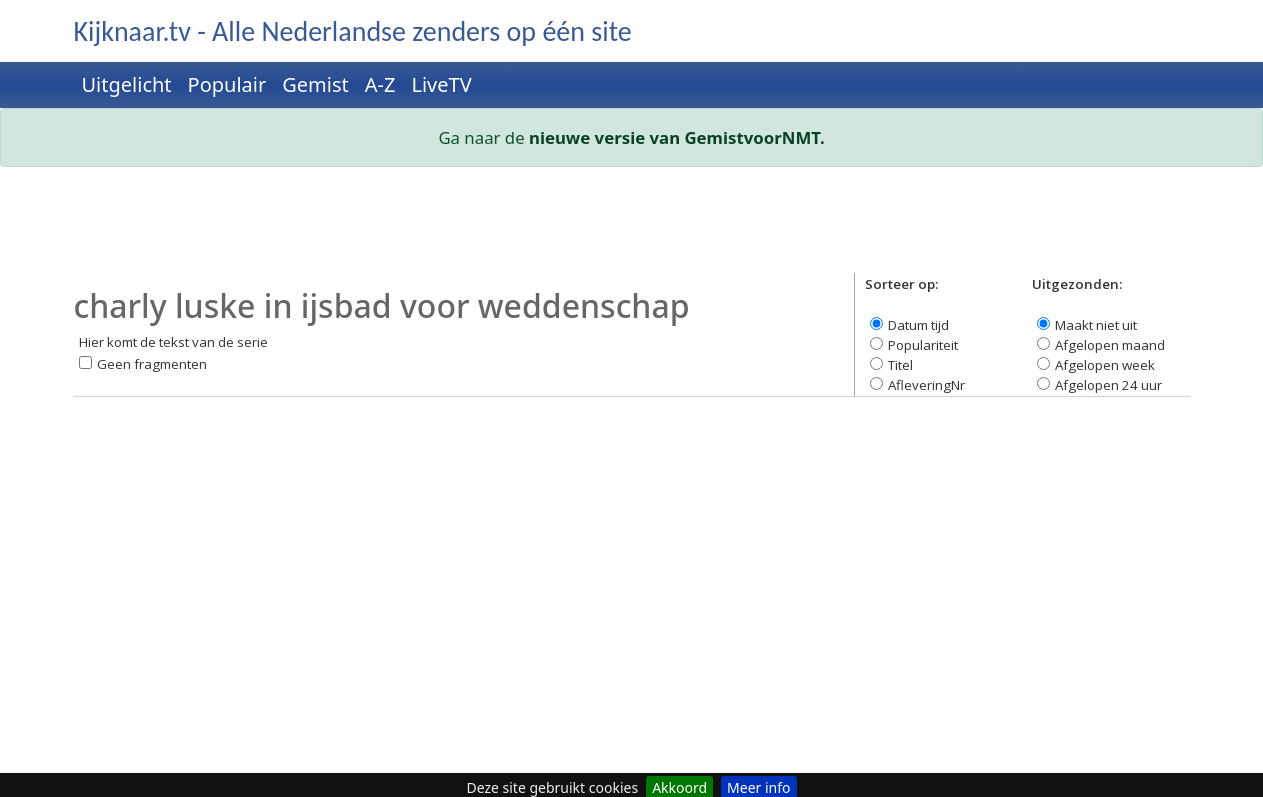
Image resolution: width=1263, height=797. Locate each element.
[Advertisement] (632, 228)
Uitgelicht (127, 84)
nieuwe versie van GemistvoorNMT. (677, 137)
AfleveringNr (926, 385)
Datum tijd (918, 325)
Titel (900, 365)
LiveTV (441, 84)
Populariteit (923, 345)
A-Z (380, 84)
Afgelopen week (1105, 365)
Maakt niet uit (1096, 325)
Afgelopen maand (1110, 345)
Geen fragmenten (152, 364)
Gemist (315, 84)
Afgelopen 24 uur (1108, 385)
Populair (227, 84)
